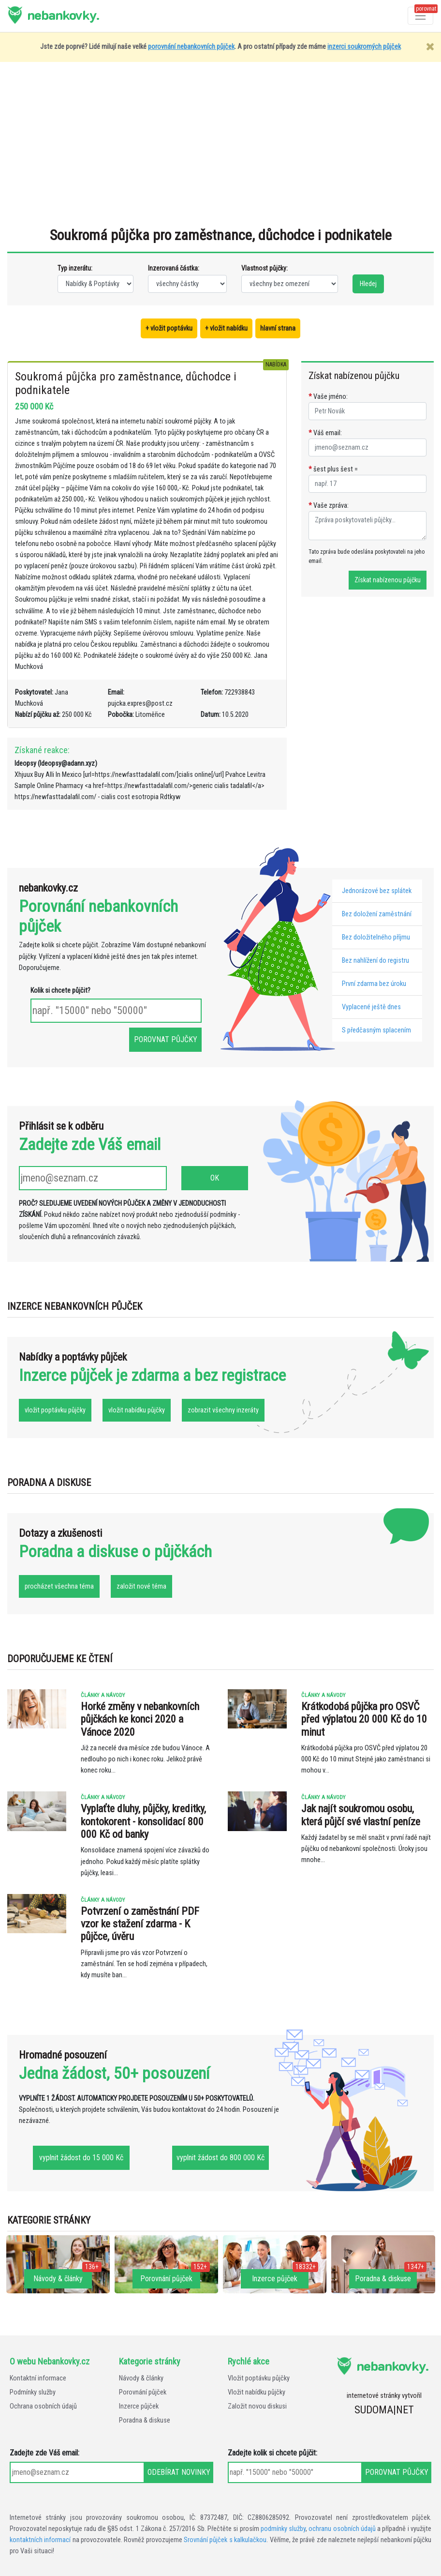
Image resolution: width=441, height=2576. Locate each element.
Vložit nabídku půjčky (256, 2392)
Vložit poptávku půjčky (259, 2378)
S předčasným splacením (376, 1030)
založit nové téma (141, 1586)
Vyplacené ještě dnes (371, 1007)
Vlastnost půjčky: (264, 268)
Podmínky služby (33, 2392)
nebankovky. (63, 14)
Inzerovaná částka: (173, 268)
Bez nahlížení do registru (375, 960)
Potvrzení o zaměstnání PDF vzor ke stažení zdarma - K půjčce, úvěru (140, 1924)
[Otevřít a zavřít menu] (420, 16)
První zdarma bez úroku (374, 984)
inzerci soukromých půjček (364, 47)
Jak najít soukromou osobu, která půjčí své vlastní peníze (360, 1815)
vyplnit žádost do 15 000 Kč (81, 2157)
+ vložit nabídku (226, 328)
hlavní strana (277, 328)
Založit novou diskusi (257, 2406)
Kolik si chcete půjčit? (60, 990)
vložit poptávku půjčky (55, 1410)
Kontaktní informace (38, 2378)
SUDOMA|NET (384, 2410)
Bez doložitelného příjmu (376, 937)
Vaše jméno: (328, 397)
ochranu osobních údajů (342, 2529)
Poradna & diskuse (144, 2420)
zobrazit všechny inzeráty (223, 1410)
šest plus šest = (333, 469)
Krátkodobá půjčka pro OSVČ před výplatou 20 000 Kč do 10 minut (364, 1719)
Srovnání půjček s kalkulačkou (225, 2540)
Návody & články (141, 2378)
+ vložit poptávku (169, 328)
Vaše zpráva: (329, 505)
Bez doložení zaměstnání (377, 914)
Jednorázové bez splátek (377, 891)
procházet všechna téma (59, 1586)
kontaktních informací (40, 2540)
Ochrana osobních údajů (43, 2406)
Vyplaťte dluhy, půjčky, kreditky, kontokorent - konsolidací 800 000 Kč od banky (143, 1821)
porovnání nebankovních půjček (191, 47)
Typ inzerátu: (75, 268)
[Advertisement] (220, 149)
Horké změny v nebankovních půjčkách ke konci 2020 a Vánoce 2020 (140, 1719)
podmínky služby (283, 2529)
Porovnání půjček (142, 2392)
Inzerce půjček (139, 2406)
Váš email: (325, 433)
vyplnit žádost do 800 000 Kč (220, 2157)
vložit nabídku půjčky (136, 1410)
